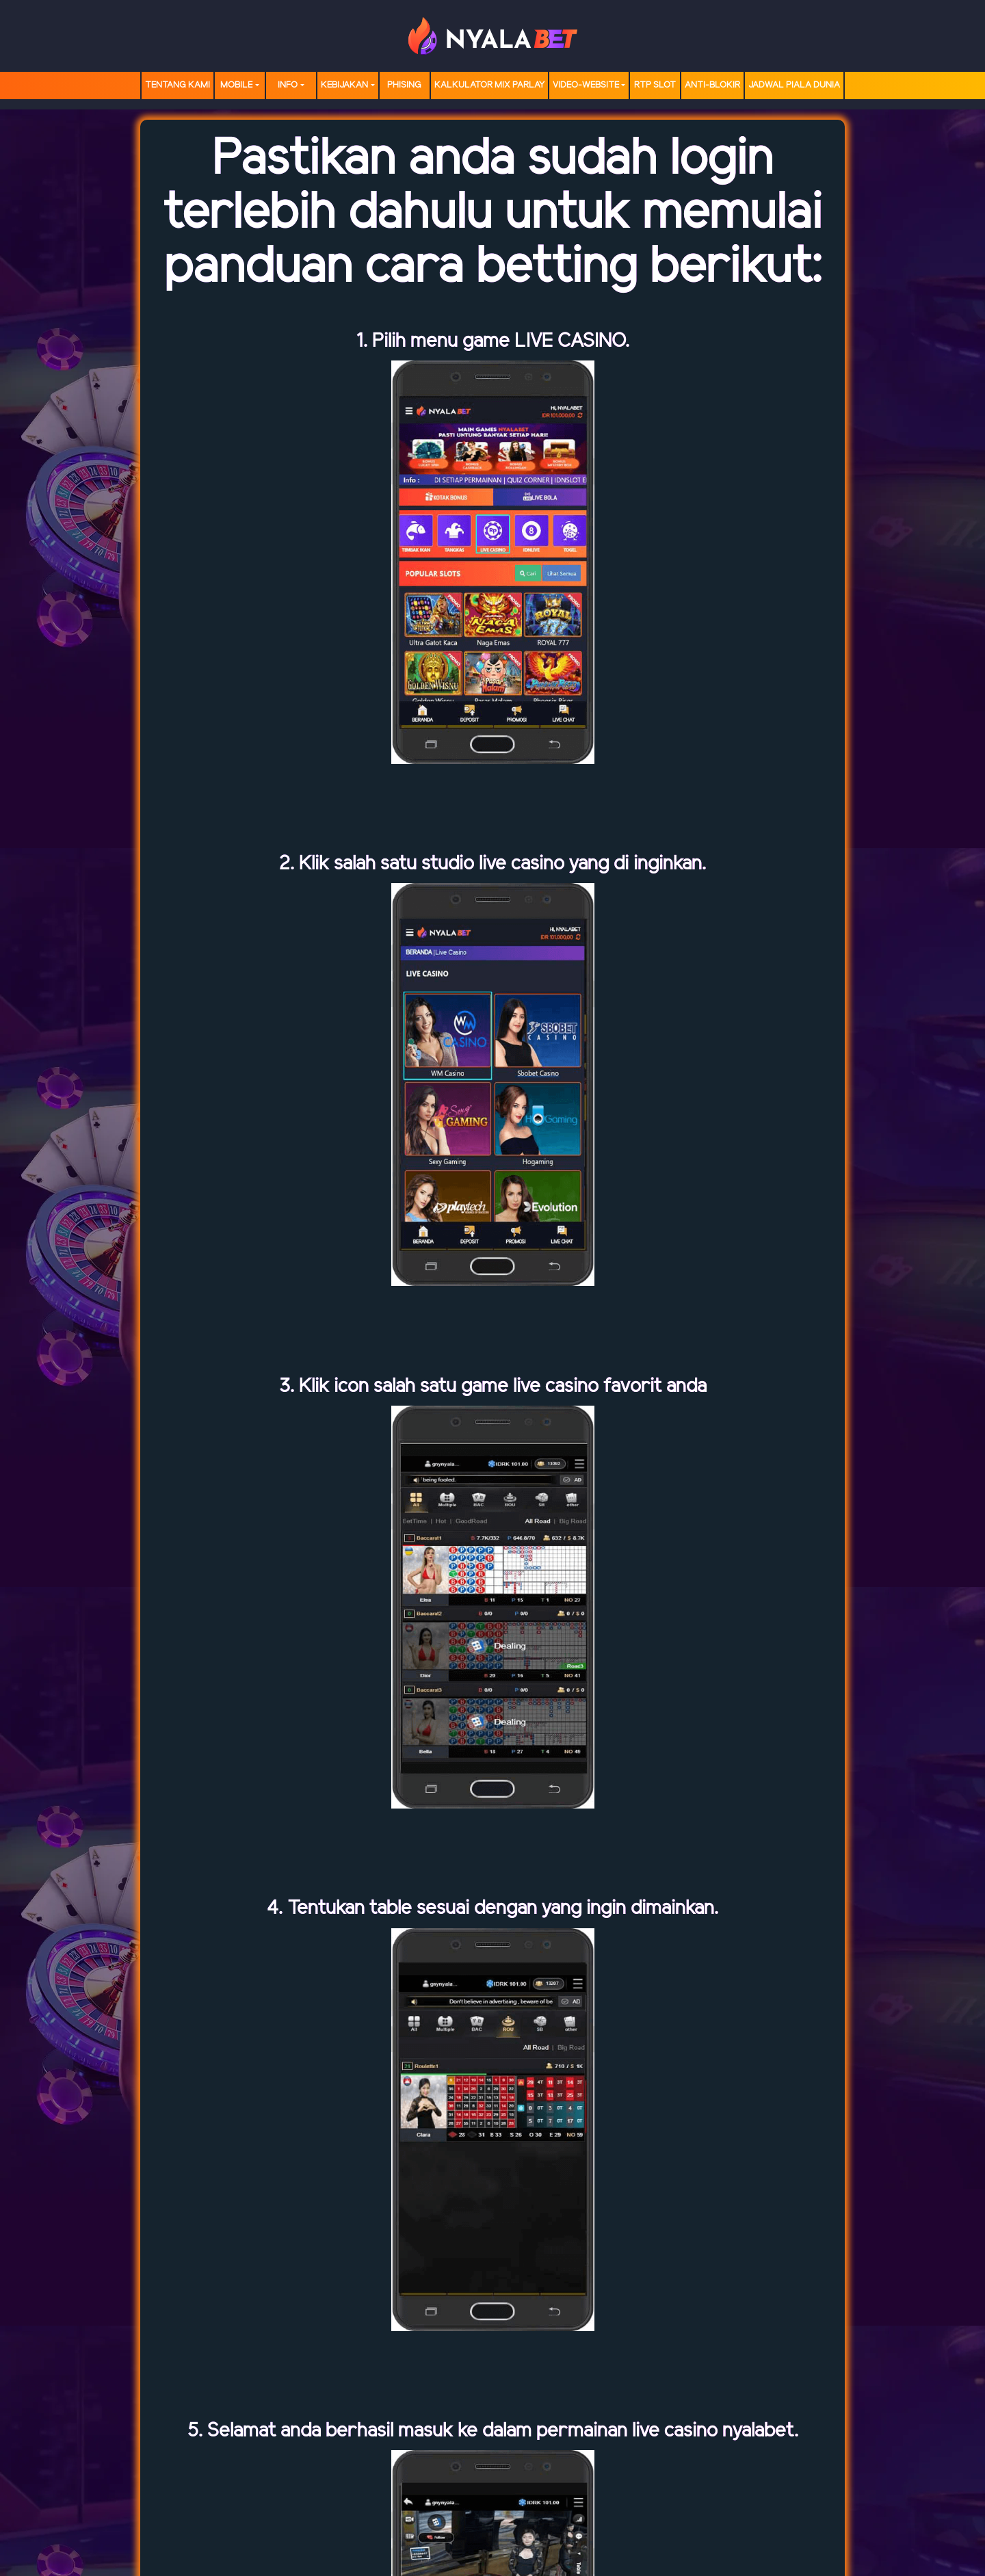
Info (288, 85)
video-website (586, 85)
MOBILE (236, 85)
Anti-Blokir (712, 85)
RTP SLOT (655, 85)
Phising (404, 85)
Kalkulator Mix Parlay (489, 85)
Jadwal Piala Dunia (794, 85)
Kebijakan (344, 85)
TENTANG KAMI (177, 85)
